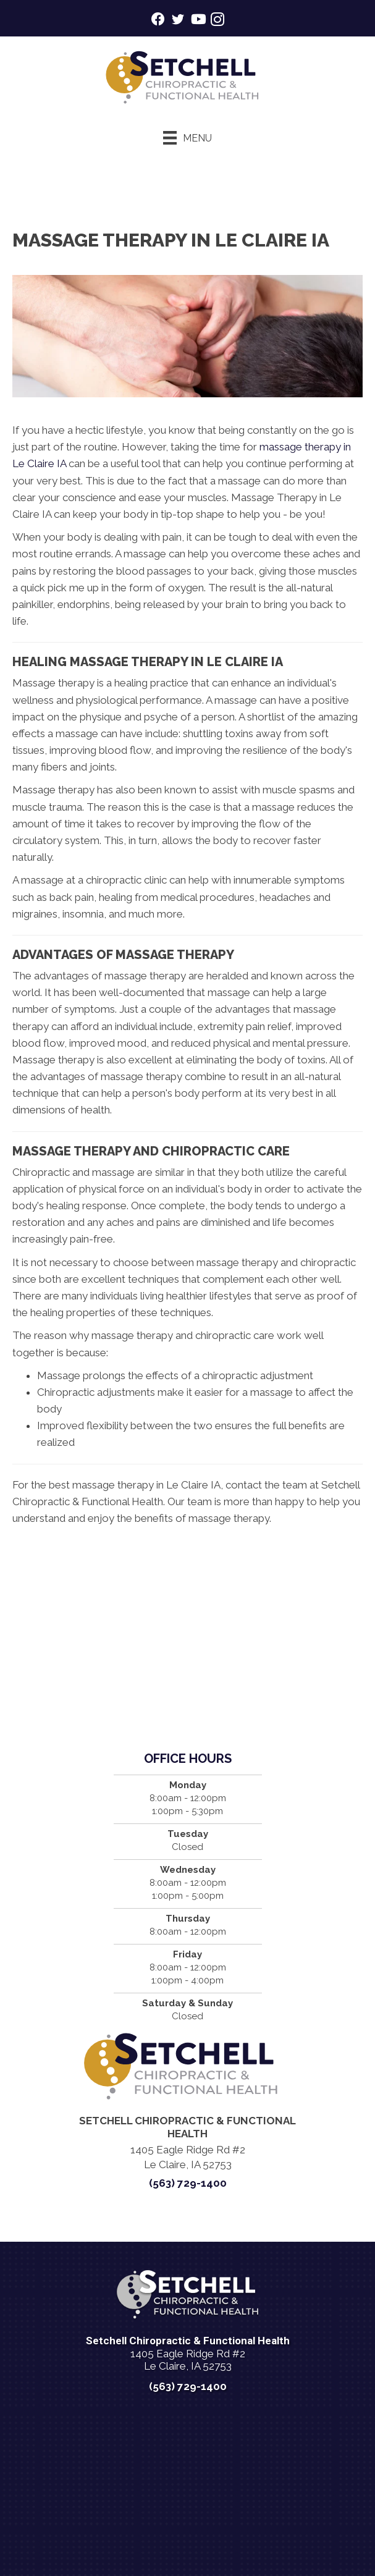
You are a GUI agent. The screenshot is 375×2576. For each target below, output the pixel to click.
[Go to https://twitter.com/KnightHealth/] (178, 21)
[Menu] (187, 138)
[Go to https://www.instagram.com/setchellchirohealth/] (217, 21)
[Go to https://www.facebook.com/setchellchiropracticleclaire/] (158, 20)
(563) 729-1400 (188, 2183)
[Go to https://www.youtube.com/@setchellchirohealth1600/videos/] (197, 20)
